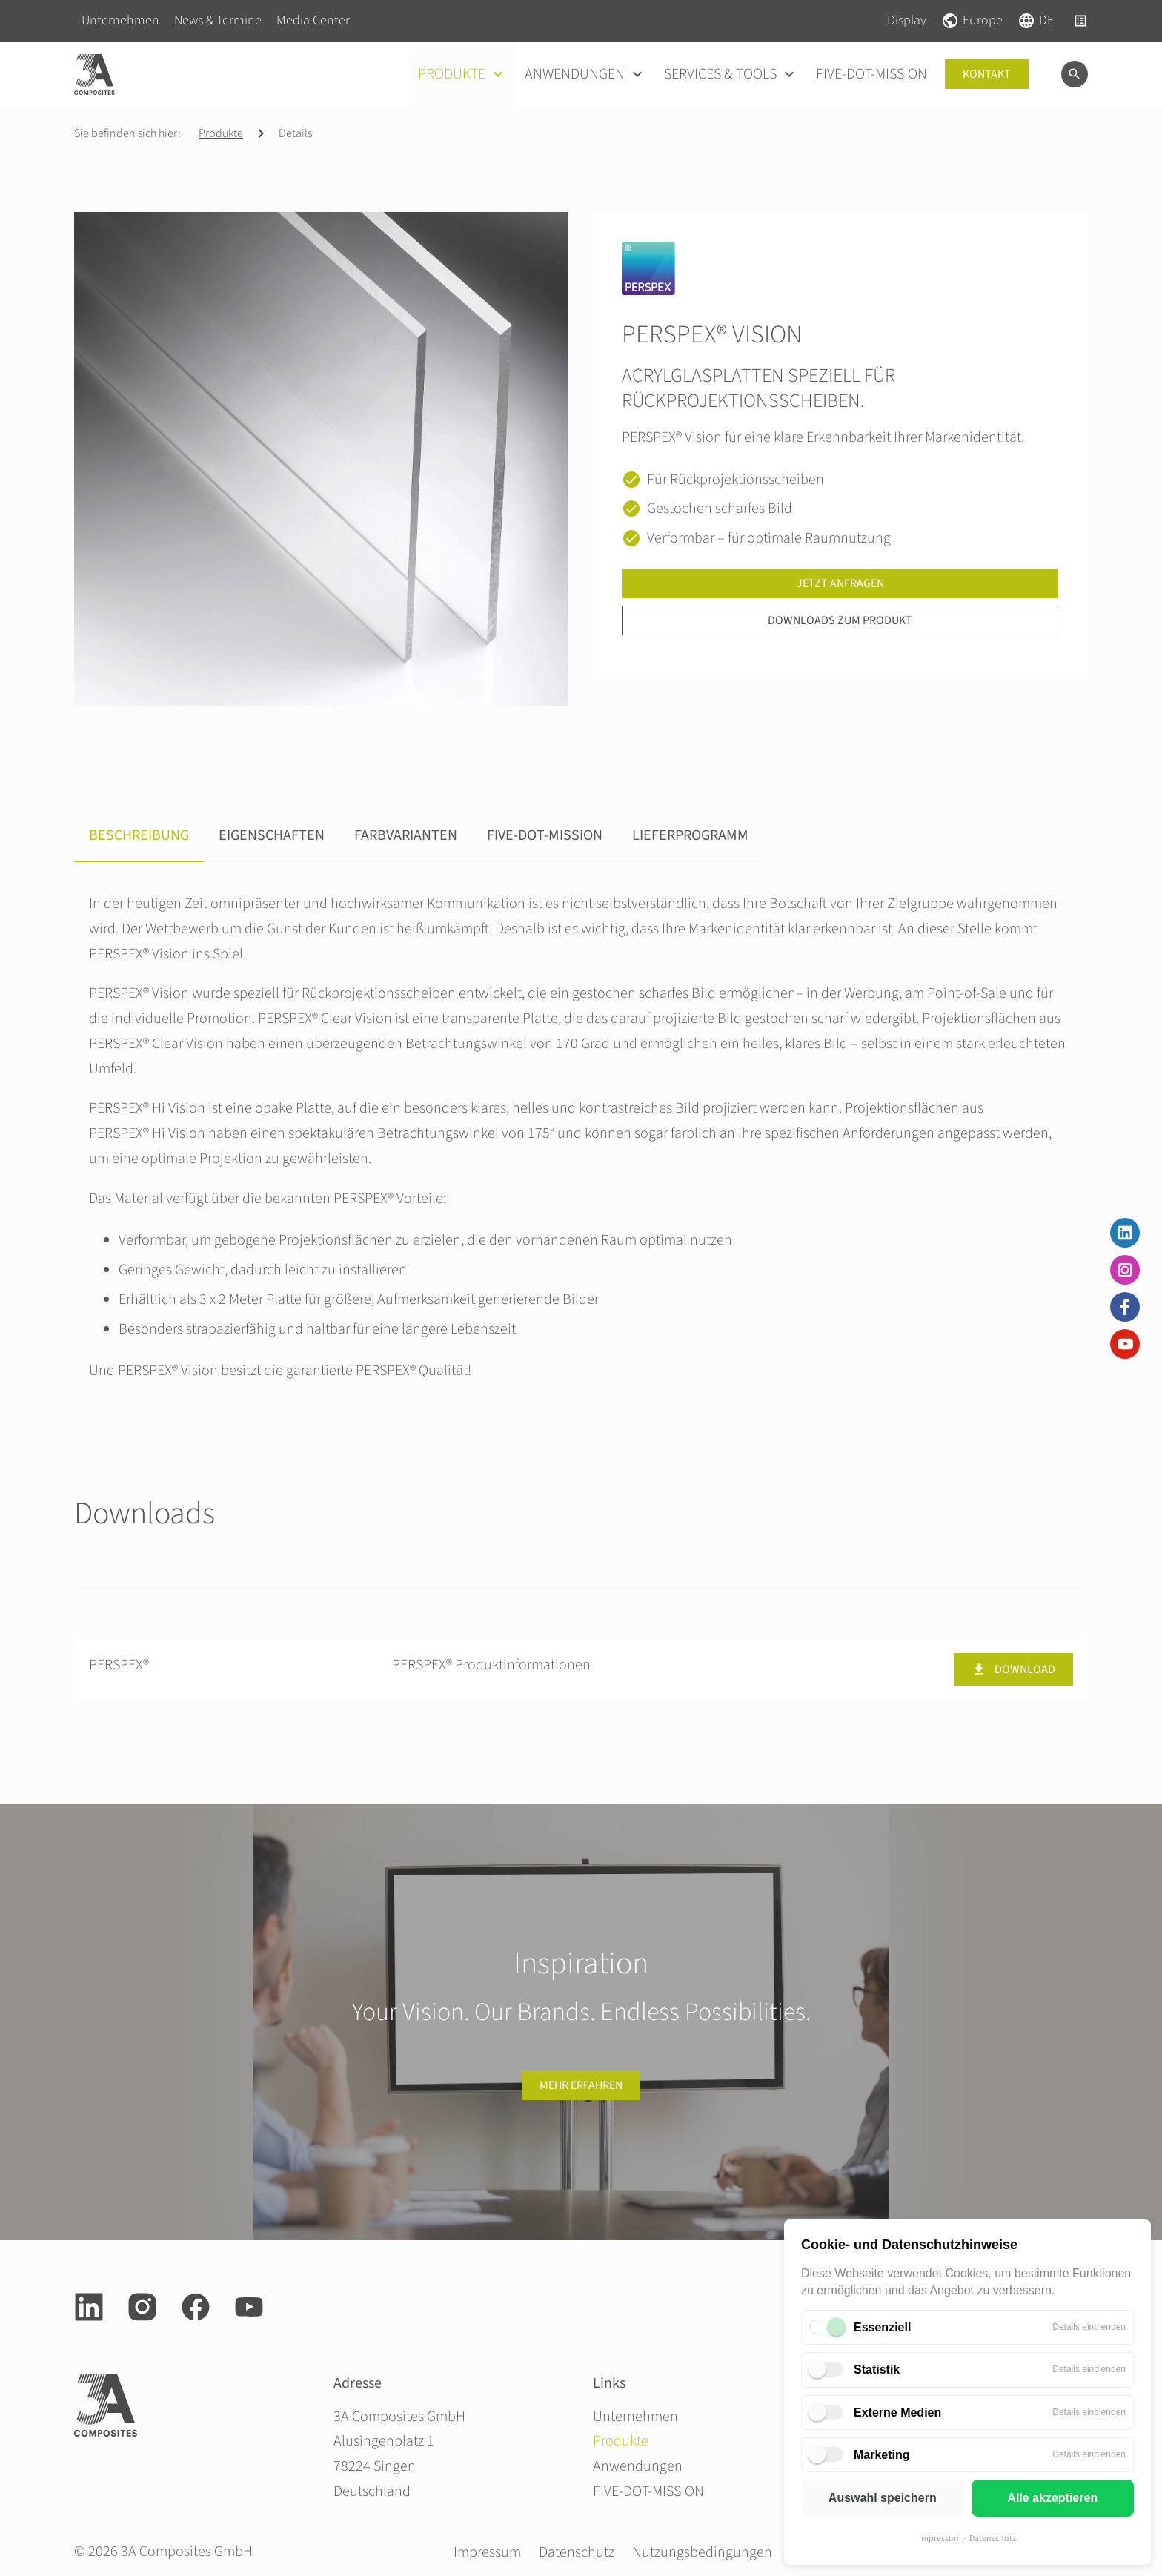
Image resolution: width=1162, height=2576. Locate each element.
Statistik (877, 2369)
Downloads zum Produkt (840, 620)
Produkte (221, 133)
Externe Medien (897, 2412)
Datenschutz (992, 2538)
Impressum (940, 2538)
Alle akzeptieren (1052, 2497)
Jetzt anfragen (840, 583)
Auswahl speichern (883, 2497)
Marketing (882, 2454)
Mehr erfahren (581, 2085)
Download (1013, 1669)
